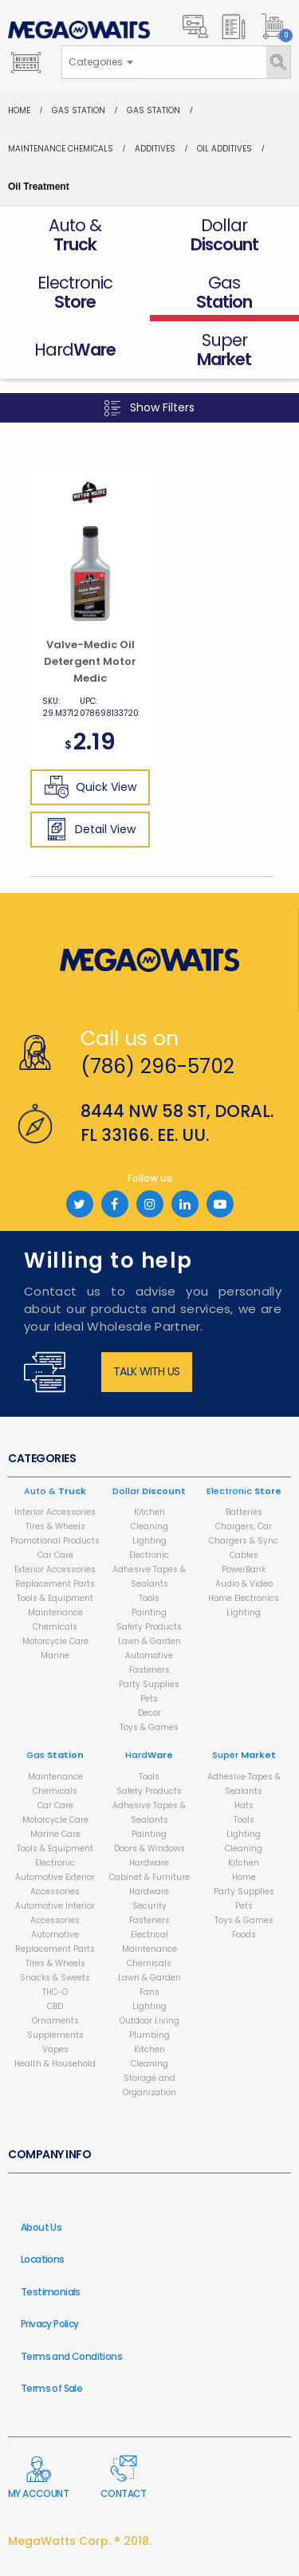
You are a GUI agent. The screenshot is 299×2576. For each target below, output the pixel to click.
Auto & (55, 1491)
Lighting (149, 1541)
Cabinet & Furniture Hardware (149, 1884)
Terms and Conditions (71, 2356)
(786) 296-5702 (157, 1066)
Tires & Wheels (55, 1526)
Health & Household (55, 2064)
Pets (149, 1699)
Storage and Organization (149, 2085)
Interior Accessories (55, 1512)
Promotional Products (55, 1541)
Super (244, 1754)
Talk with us (146, 1371)
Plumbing (149, 2035)
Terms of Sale (51, 2388)
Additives (155, 149)
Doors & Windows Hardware (149, 1856)
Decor (149, 1713)
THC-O (55, 1992)
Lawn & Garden (149, 1641)
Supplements (55, 2035)
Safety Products (149, 1627)
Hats (244, 1805)
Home (19, 110)
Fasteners (149, 1670)
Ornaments (55, 2021)
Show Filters (149, 407)
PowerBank (244, 1569)
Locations (43, 2259)
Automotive (149, 1656)
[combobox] (100, 62)
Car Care (55, 1555)
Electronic (149, 1555)
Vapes (55, 2049)
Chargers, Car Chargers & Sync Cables (243, 1540)
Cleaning (149, 1526)
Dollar (149, 1491)
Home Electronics (243, 1598)
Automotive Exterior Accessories (55, 1884)
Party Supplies (149, 1684)
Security (149, 1906)
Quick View (90, 787)
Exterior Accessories (55, 1569)
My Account (38, 2478)
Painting (149, 1612)
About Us (41, 2227)
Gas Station (78, 110)
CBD (55, 2006)
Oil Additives (224, 149)
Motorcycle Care (55, 1641)
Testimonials (51, 2292)
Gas (55, 1754)
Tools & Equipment (55, 1598)
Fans (149, 1992)
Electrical (149, 1935)
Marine (55, 1656)
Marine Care (55, 1834)
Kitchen (149, 1512)
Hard (149, 1754)
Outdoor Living (149, 2021)
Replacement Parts (55, 1584)
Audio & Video (244, 1584)
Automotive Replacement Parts (55, 1942)
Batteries (244, 1512)
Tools (149, 1598)
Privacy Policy (50, 2323)
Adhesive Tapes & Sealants (149, 1576)
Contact (123, 2477)
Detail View (90, 829)
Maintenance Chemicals (60, 149)
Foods (244, 1935)
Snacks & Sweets (55, 1978)
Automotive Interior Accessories (55, 1913)
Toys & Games (149, 1727)
